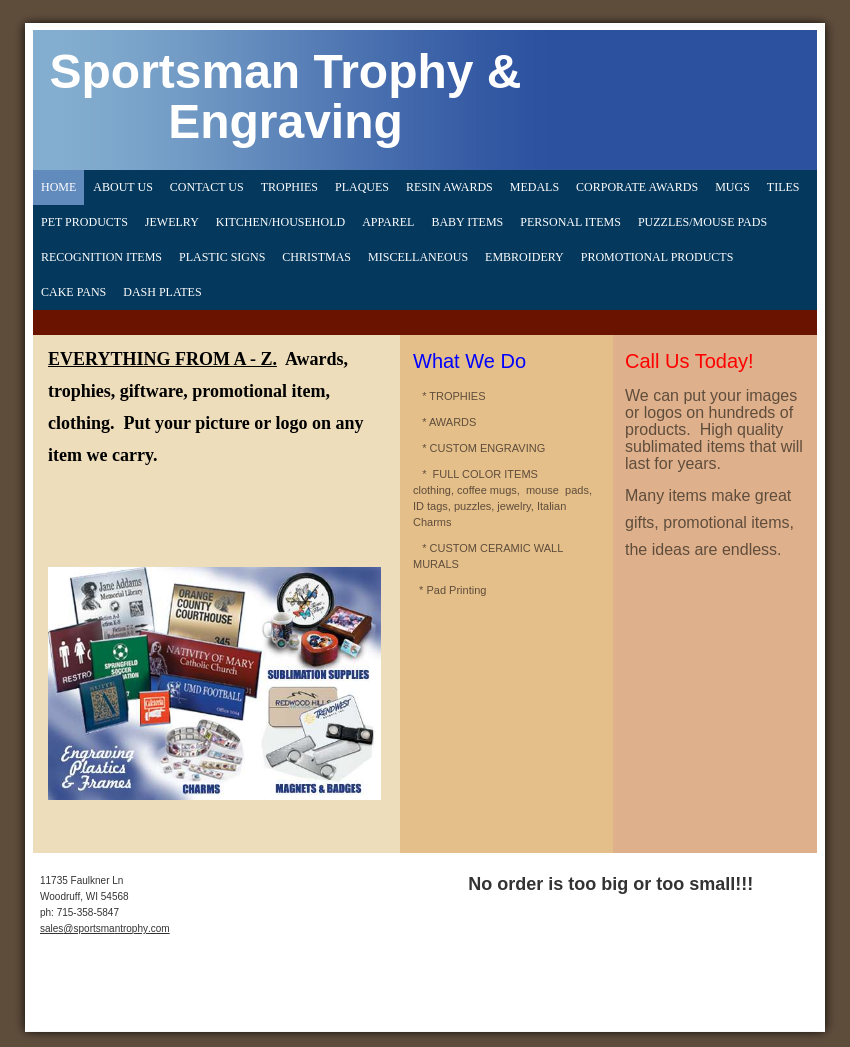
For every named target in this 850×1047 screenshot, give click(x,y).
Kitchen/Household (280, 222)
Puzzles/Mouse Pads (702, 222)
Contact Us (207, 187)
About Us (122, 187)
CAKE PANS (73, 292)
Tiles (783, 187)
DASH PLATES (162, 292)
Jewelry (172, 222)
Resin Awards (449, 187)
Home (58, 187)
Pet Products (84, 222)
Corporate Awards (637, 187)
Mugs (732, 187)
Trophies (289, 187)
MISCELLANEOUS (418, 257)
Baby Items (467, 222)
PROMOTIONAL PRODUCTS (657, 257)
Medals (534, 187)
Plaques (362, 187)
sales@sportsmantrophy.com (105, 928)
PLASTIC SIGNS (222, 257)
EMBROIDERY (524, 257)
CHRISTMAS (316, 257)
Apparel (388, 222)
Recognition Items (101, 257)
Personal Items (570, 222)
